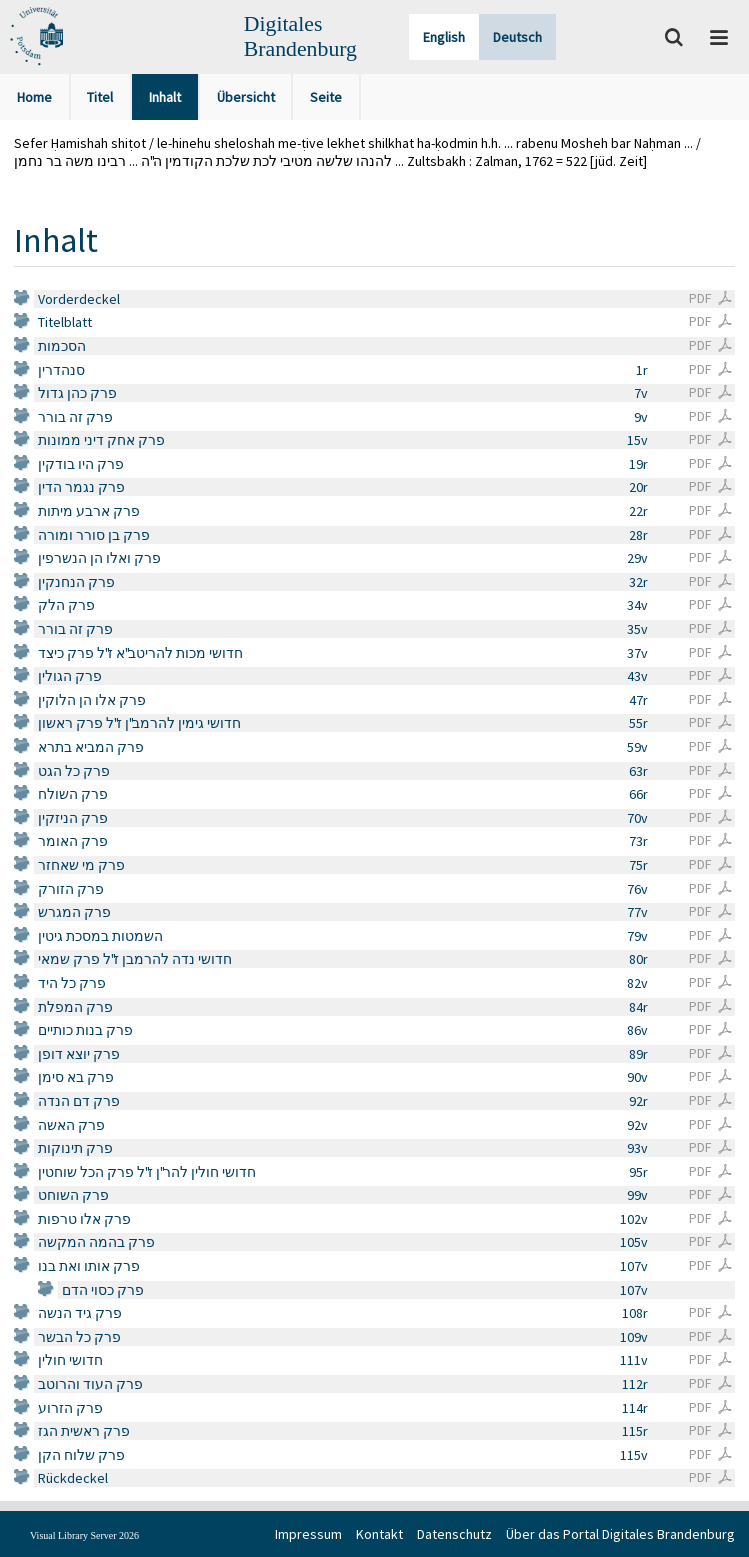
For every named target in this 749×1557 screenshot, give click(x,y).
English (444, 37)
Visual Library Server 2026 (84, 1535)
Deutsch (517, 37)
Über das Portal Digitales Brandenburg (620, 1534)
